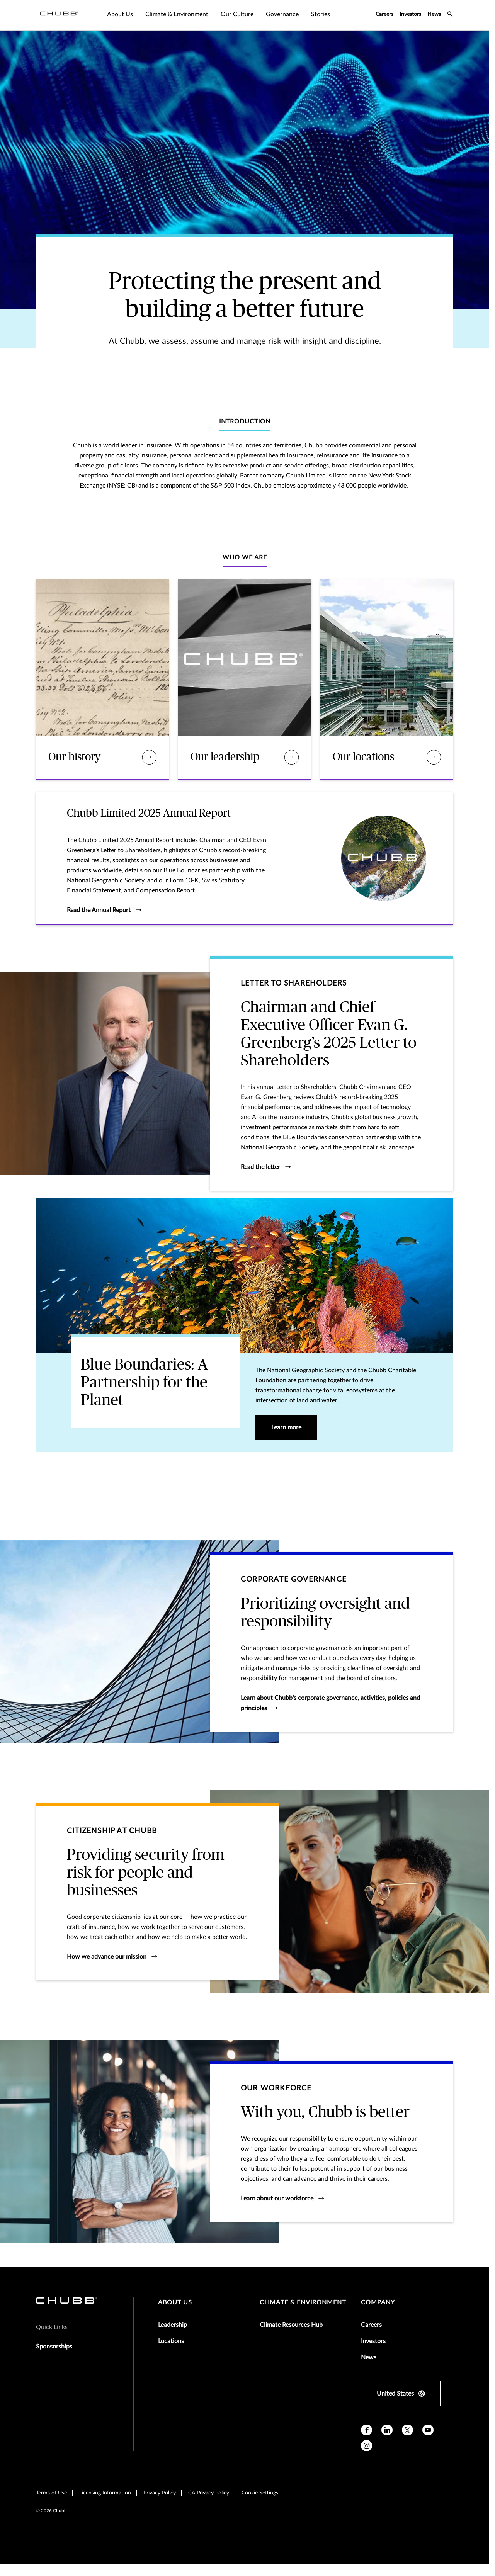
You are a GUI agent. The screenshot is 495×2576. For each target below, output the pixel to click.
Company (378, 2302)
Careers (384, 14)
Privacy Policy (159, 2493)
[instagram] (366, 2445)
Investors (410, 14)
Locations (171, 2341)
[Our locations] (434, 757)
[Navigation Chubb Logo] (59, 15)
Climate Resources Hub (291, 2325)
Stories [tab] (320, 14)
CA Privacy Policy (208, 2493)
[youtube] (428, 2430)
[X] (407, 2430)
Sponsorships (54, 2346)
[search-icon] (450, 15)
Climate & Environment (303, 2302)
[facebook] (366, 2430)
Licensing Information (105, 2493)
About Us (175, 2302)
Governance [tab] (282, 14)
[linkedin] (387, 2430)
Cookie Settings (260, 2493)
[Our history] (149, 757)
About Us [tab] (120, 14)
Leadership (172, 2325)
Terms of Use (51, 2493)
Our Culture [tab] (237, 14)
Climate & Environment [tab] (176, 14)
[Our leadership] (291, 757)
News (434, 14)
